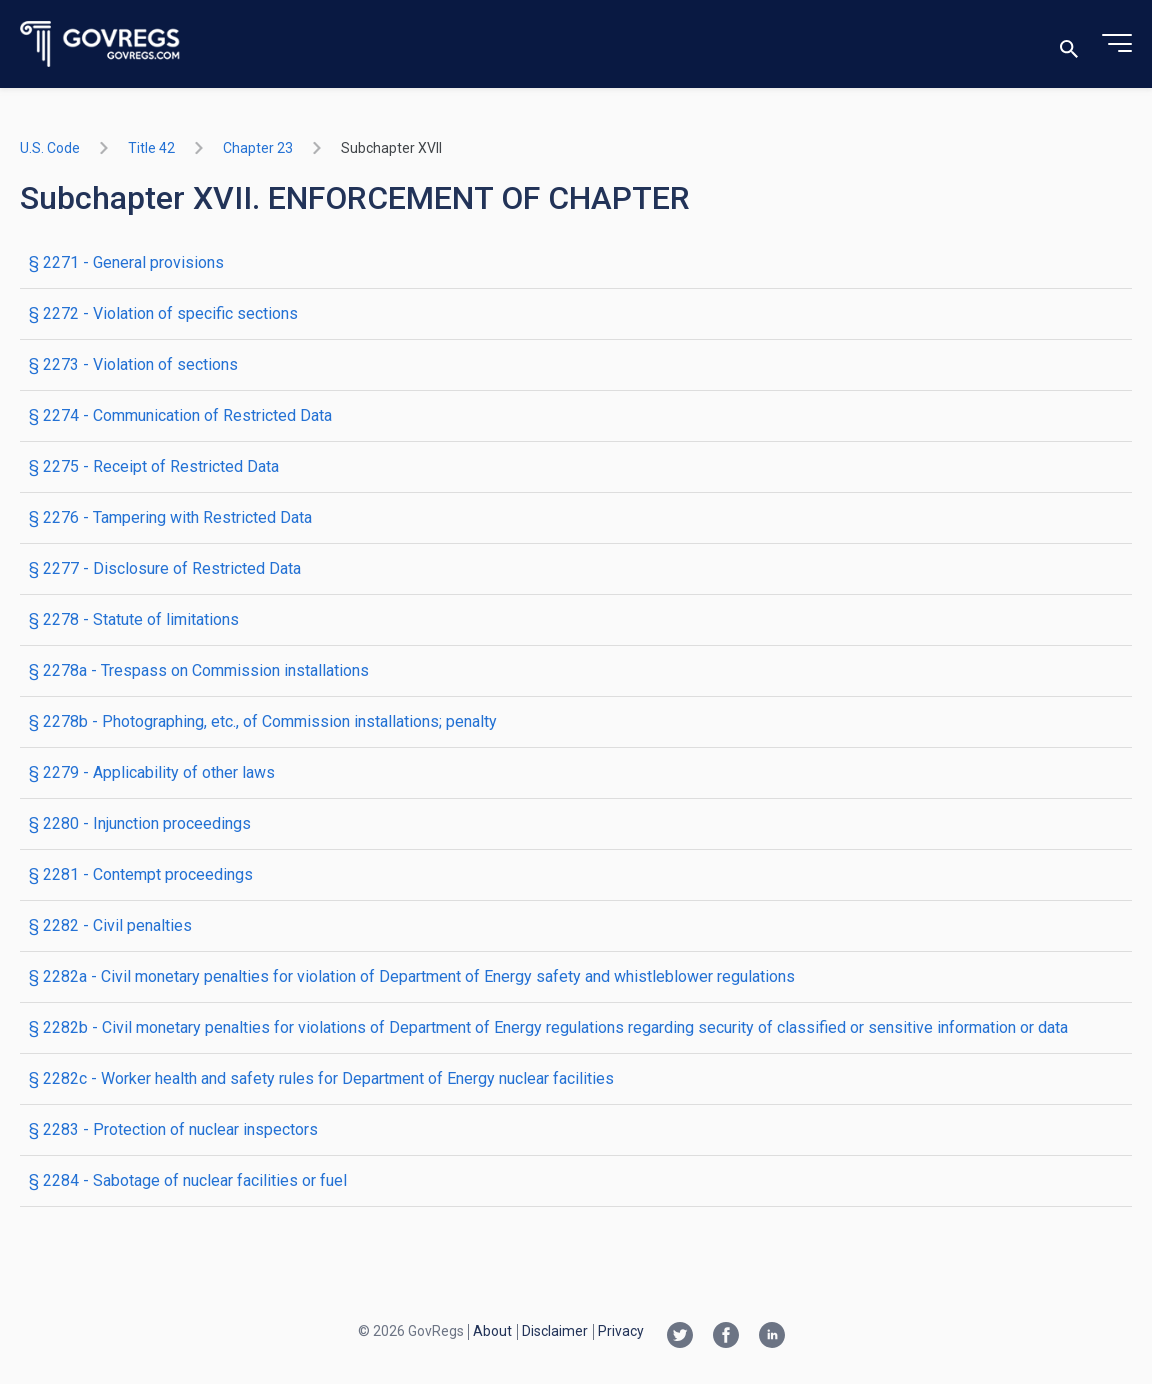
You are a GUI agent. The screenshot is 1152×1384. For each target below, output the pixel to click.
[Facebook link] (726, 1337)
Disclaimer (555, 1331)
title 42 (151, 148)
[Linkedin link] (772, 1337)
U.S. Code (50, 148)
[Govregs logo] (100, 44)
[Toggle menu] (1117, 44)
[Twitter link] (680, 1337)
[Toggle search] (1069, 44)
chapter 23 (258, 148)
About (492, 1331)
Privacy (621, 1331)
